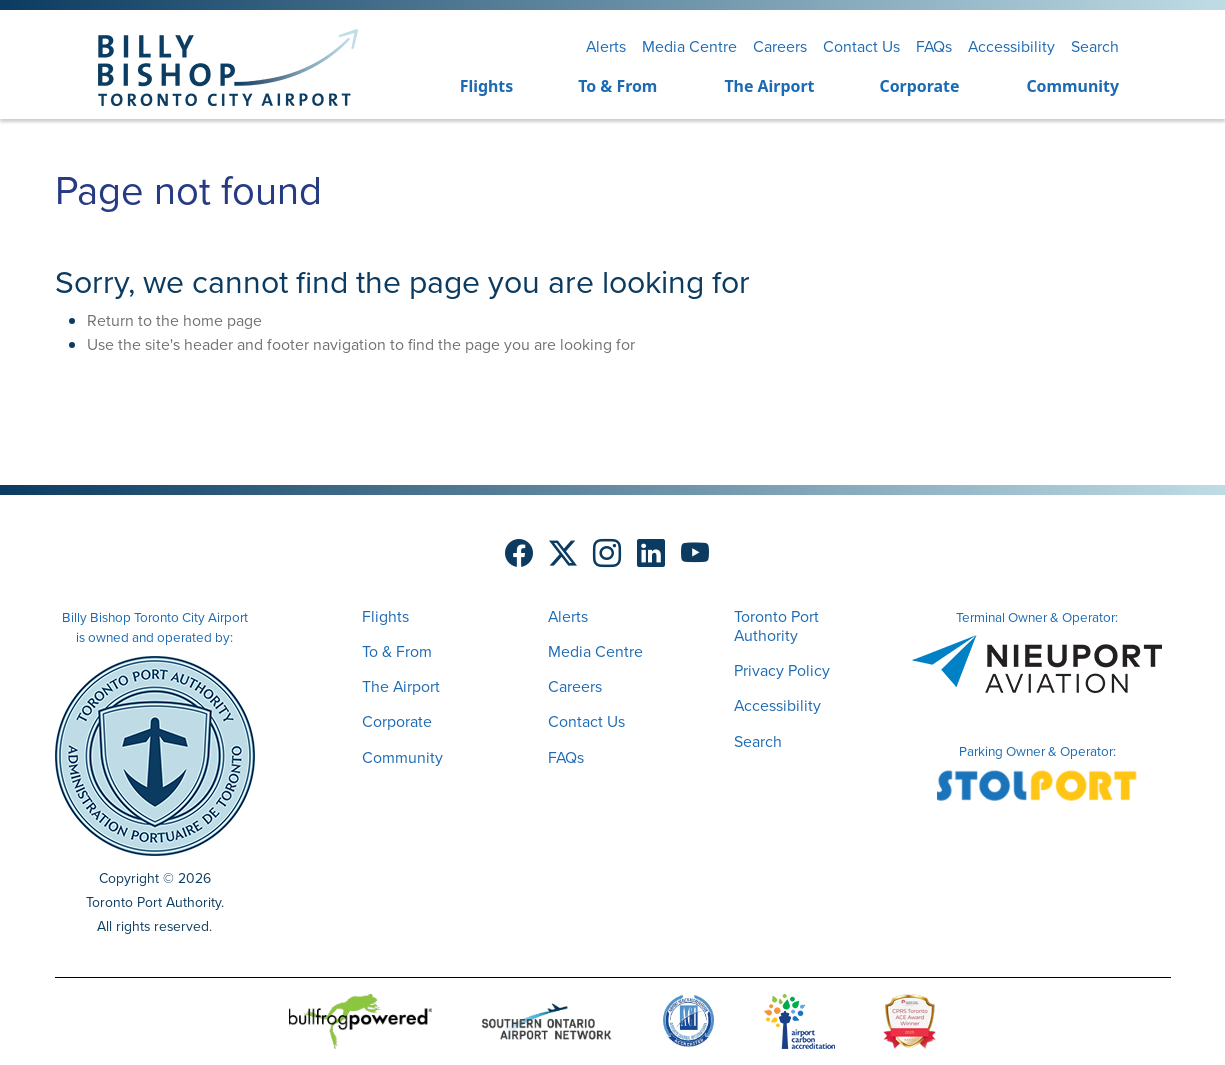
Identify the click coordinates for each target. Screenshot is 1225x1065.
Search (1095, 46)
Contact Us (861, 46)
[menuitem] (461, 87)
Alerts (606, 46)
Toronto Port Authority (776, 626)
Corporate (919, 86)
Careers (780, 46)
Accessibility (1011, 46)
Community (1072, 86)
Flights (487, 86)
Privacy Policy (782, 670)
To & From (617, 86)
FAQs (934, 46)
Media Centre (689, 46)
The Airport (769, 86)
